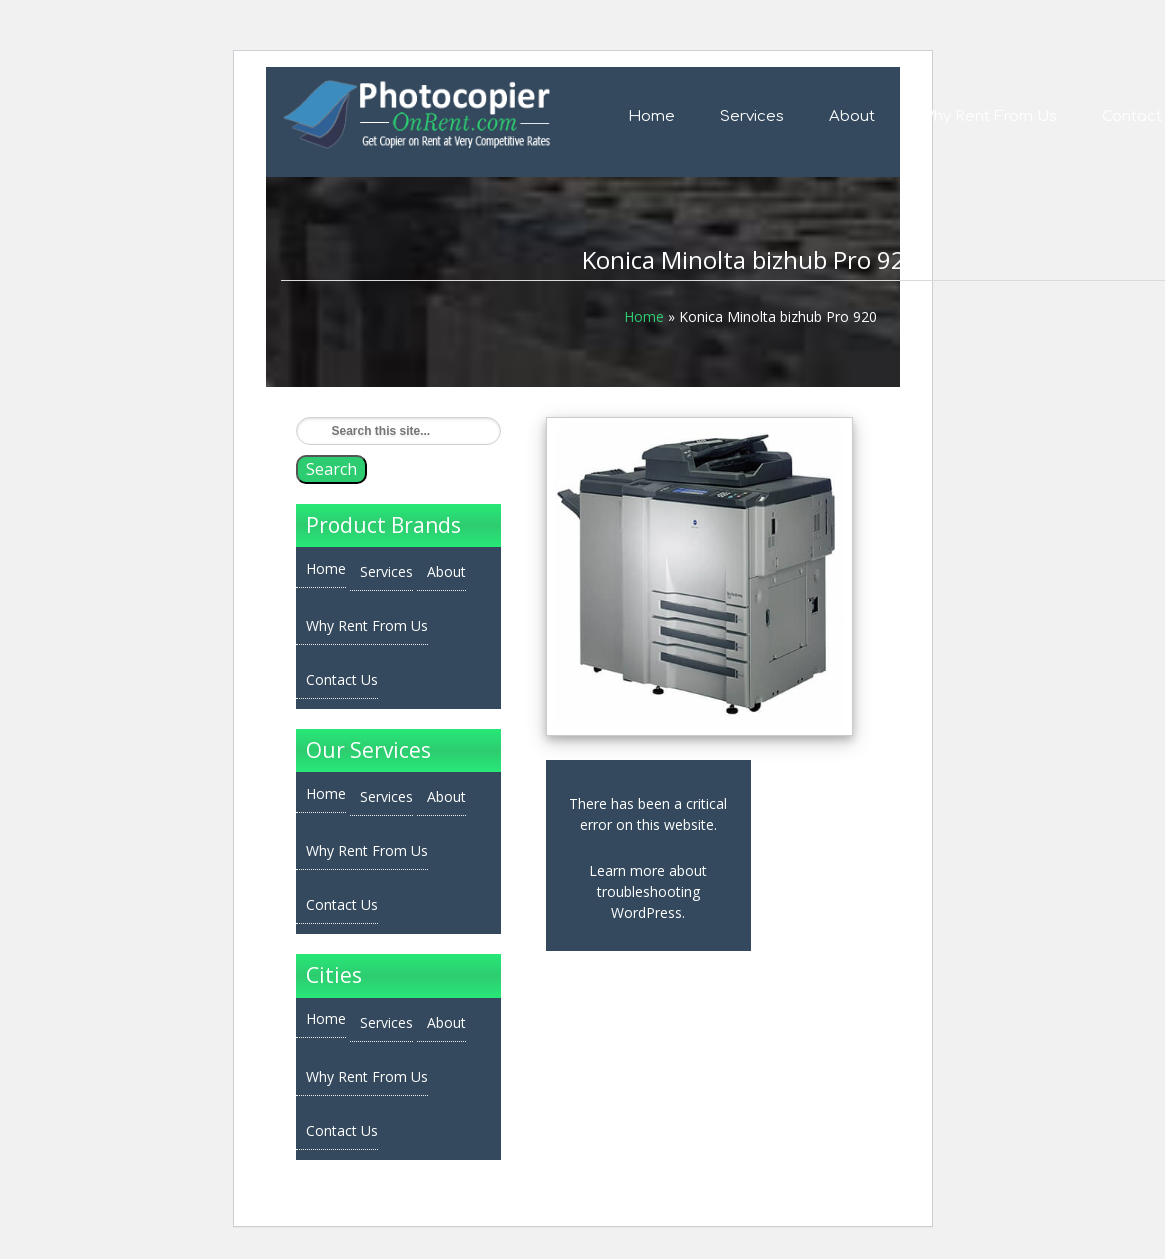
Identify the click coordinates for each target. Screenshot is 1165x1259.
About (852, 116)
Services (752, 116)
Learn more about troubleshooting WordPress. (648, 891)
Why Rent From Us (988, 116)
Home (651, 116)
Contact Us (342, 679)
